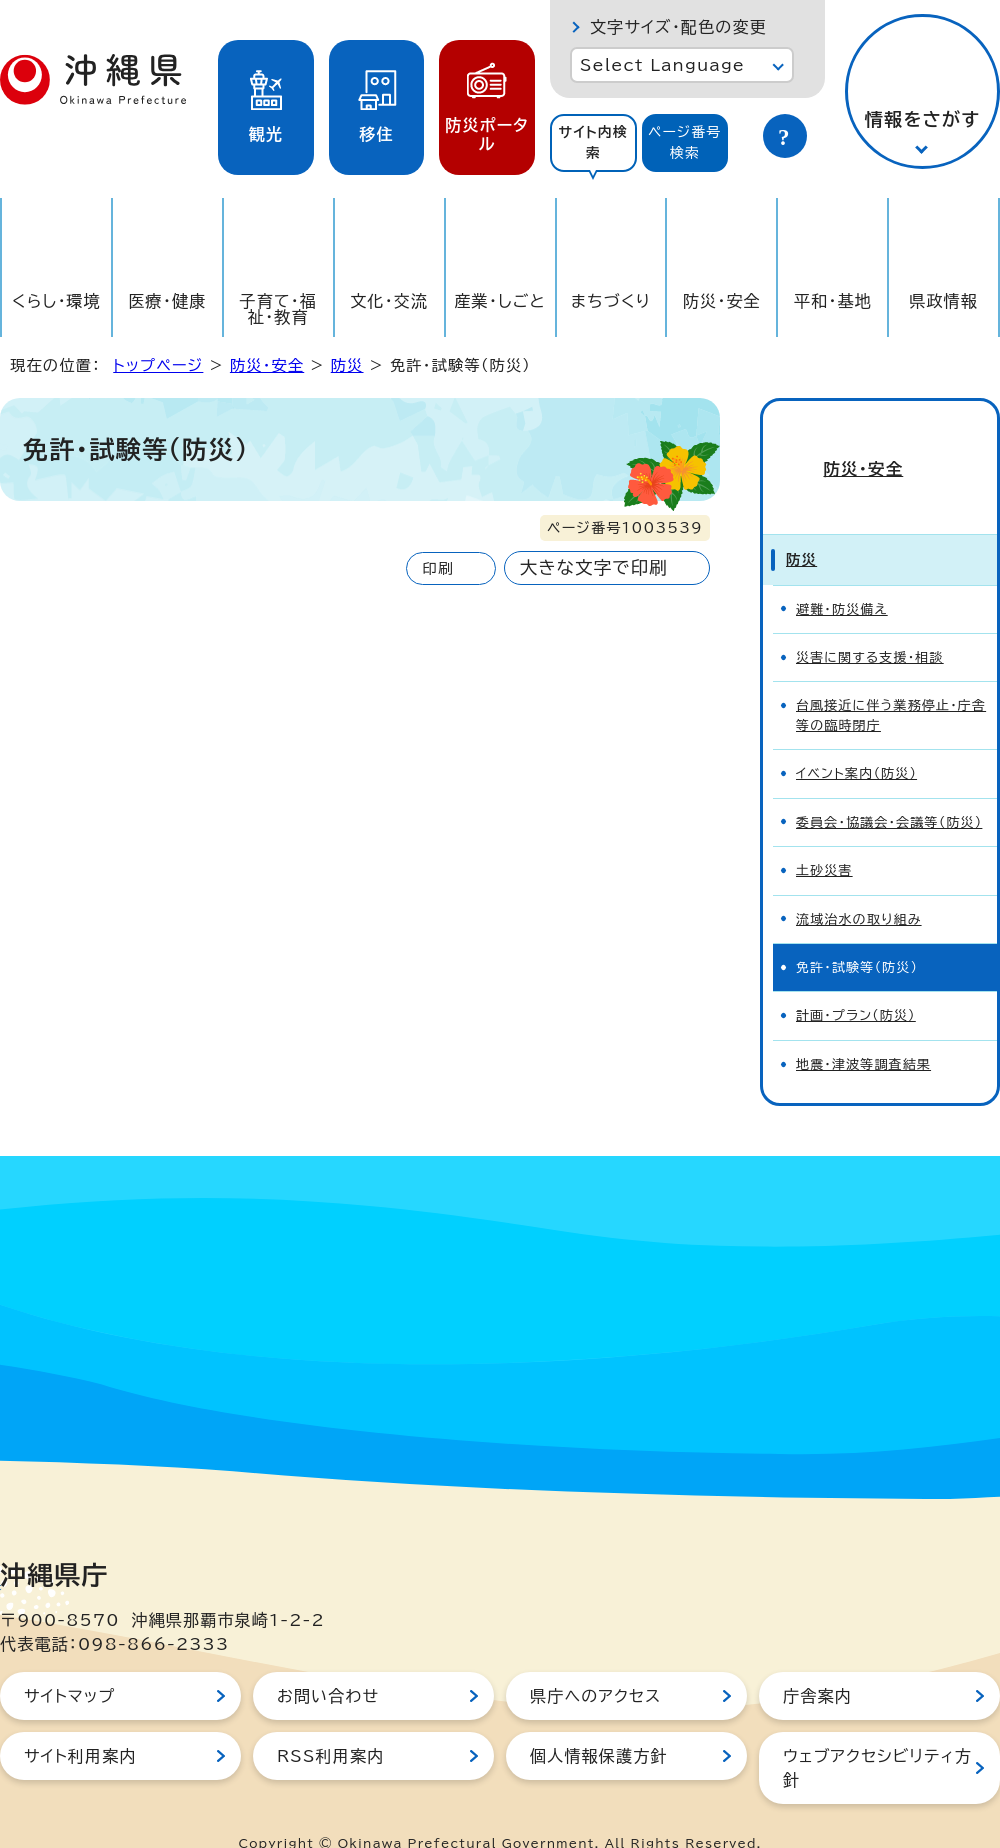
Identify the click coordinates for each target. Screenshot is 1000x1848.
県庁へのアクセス (595, 1662)
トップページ (158, 365)
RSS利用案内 (330, 1722)
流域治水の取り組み (859, 885)
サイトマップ (69, 1662)
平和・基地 (833, 301)
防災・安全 (722, 301)
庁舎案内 (817, 1662)
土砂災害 (824, 836)
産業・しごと (499, 301)
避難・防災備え (842, 575)
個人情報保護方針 (599, 1722)
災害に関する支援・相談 (870, 623)
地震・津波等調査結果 (863, 1030)
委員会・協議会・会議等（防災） (889, 788)
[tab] (593, 143)
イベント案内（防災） (856, 739)
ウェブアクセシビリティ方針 (877, 1734)
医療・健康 (167, 301)
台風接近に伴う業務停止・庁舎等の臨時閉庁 (891, 681)
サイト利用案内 (80, 1722)
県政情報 (943, 301)
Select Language (662, 65)
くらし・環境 (56, 301)
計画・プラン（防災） (856, 981)
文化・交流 (389, 301)
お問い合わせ (328, 1662)
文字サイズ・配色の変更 (678, 27)
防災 (347, 365)
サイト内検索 (593, 142)
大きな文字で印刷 (594, 567)
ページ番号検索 (685, 142)
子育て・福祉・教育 (279, 309)
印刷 (437, 568)
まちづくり (611, 301)
